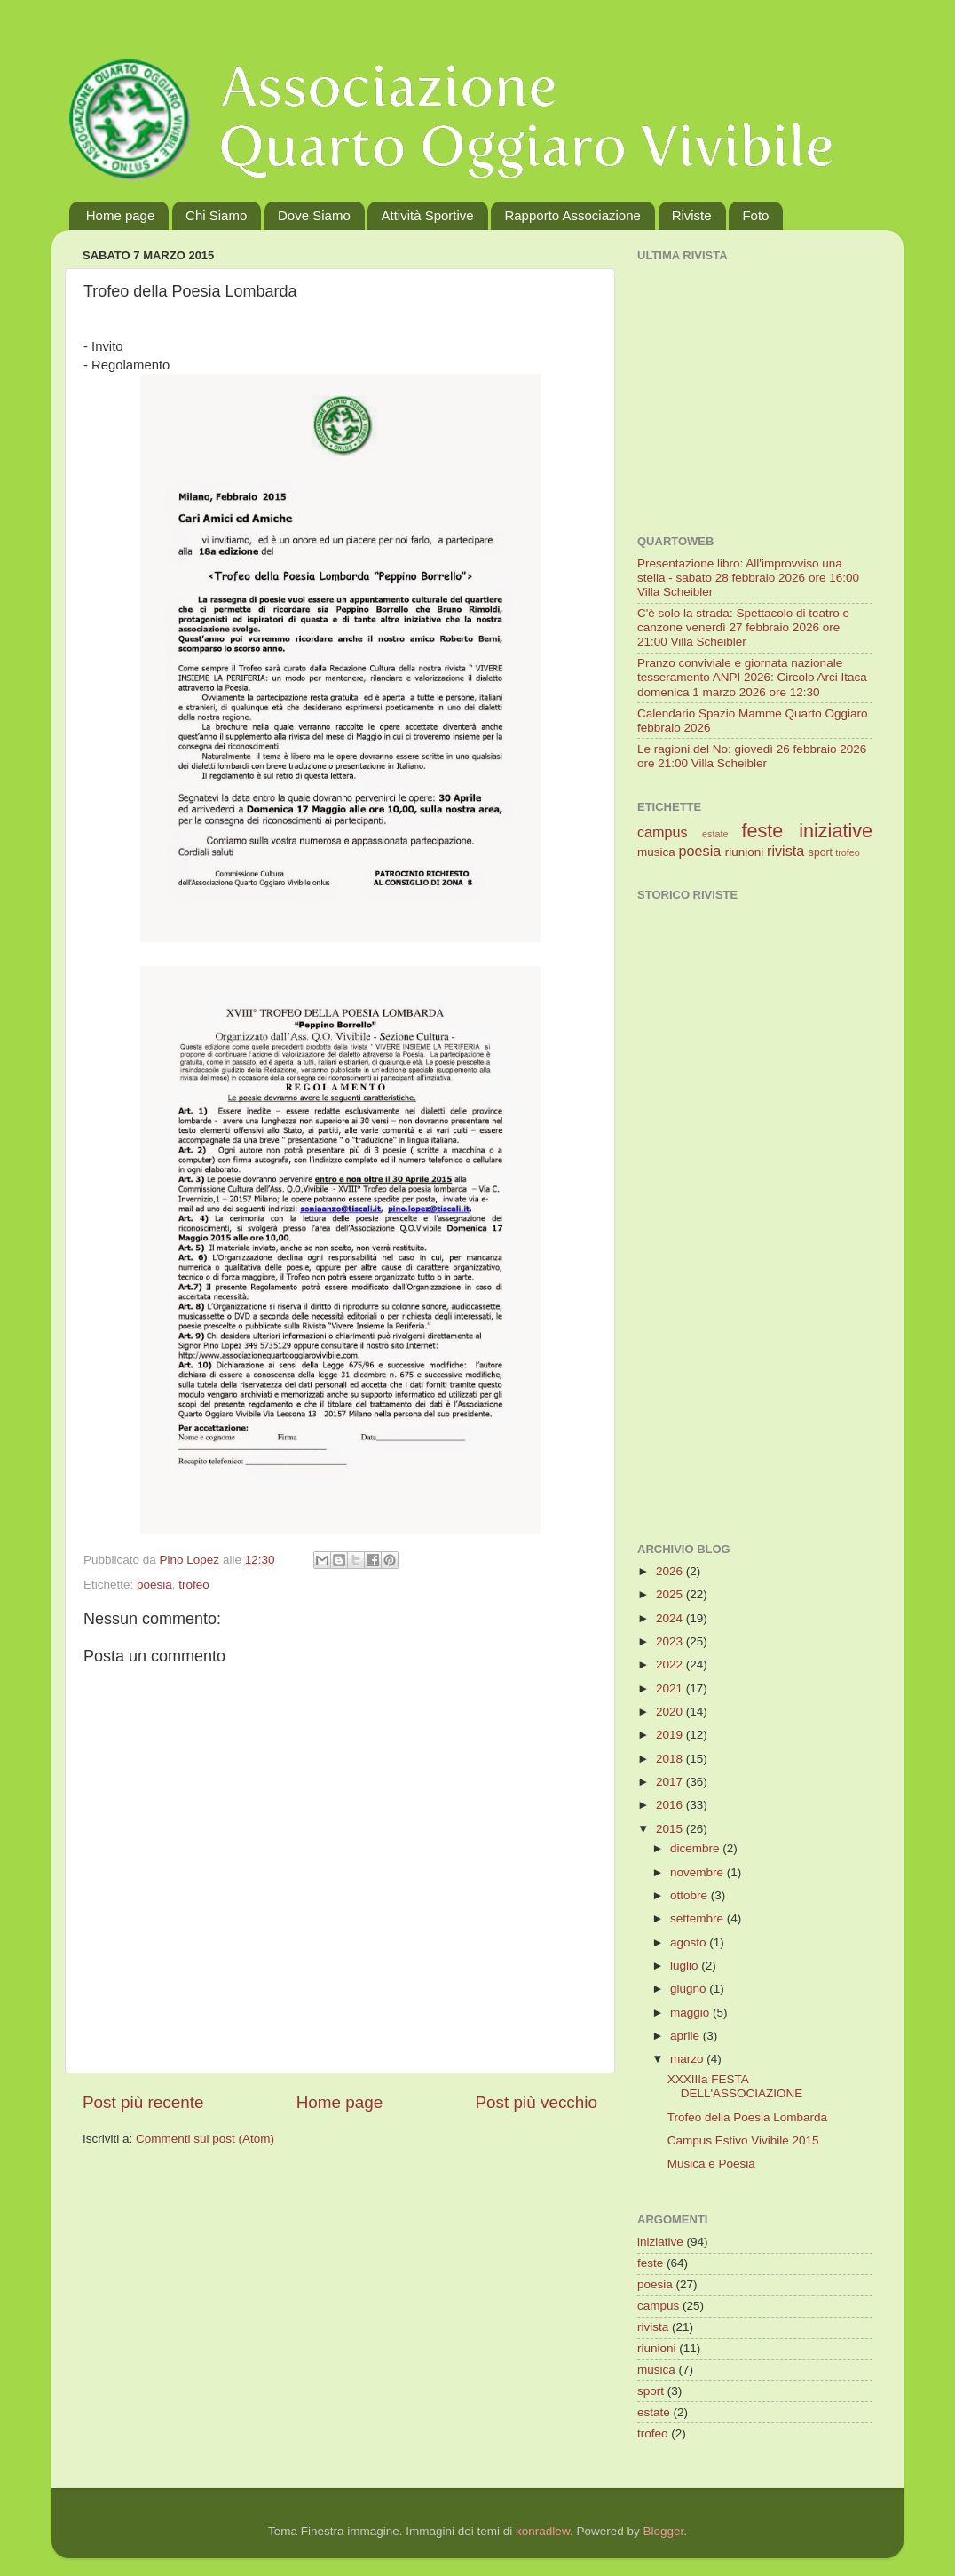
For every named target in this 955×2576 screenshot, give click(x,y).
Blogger (663, 2531)
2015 (671, 1828)
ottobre (690, 1895)
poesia (154, 1584)
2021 (671, 1688)
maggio (691, 2012)
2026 (671, 1571)
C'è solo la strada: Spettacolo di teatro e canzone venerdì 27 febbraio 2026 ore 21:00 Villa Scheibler (743, 627)
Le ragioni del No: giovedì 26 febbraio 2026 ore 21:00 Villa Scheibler (751, 756)
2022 (671, 1664)
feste (762, 831)
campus (662, 832)
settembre (698, 1918)
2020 (671, 1711)
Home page (120, 215)
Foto (755, 215)
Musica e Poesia (711, 2163)
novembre (698, 1872)
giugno (689, 1988)
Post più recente (143, 2102)
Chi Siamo (216, 215)
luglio (685, 1965)
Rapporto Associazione (572, 215)
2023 (671, 1641)
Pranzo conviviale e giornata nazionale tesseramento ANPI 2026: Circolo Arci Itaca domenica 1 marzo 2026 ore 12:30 (752, 677)
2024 (671, 1618)
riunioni (744, 852)
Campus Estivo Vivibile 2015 (743, 2140)
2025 (671, 1594)
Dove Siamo (314, 215)
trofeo (193, 1584)
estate (715, 833)
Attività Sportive (427, 215)
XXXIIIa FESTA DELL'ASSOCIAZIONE (735, 2086)
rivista (785, 851)
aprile (686, 2035)
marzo (688, 2058)
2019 (671, 1734)
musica (656, 852)
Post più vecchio (536, 2102)
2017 (671, 1781)
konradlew (543, 2531)
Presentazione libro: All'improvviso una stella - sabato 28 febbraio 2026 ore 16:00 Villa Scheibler (748, 577)
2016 (671, 1804)
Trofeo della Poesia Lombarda (747, 2117)
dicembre (696, 1848)
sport (821, 852)
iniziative (835, 831)
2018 (671, 1758)
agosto (689, 1942)
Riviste (692, 215)
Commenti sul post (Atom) (205, 2138)
